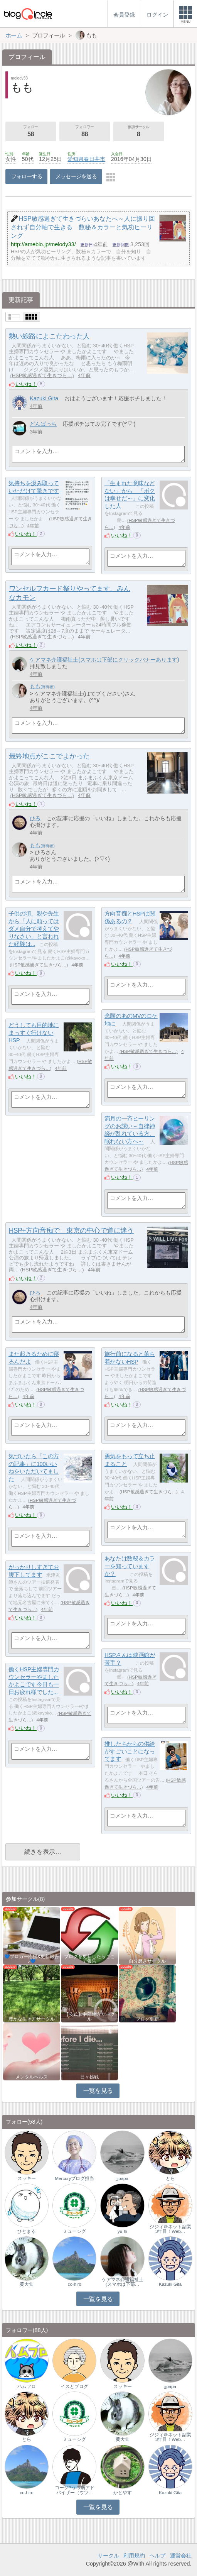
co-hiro (74, 2284)
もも (35, 686)
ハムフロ (26, 2386)
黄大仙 (27, 2284)
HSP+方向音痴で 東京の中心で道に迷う (71, 1230)
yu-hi (122, 2231)
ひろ (35, 818)
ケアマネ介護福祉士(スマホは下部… (122, 2282)
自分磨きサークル (147, 1961)
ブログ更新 (147, 2019)
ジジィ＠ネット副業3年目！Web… (170, 2229)
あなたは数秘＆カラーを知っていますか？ (129, 1566)
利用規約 (134, 2555)
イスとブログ (74, 2386)
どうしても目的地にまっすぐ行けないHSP (33, 1032)
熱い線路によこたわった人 (49, 336)
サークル (108, 2555)
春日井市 (94, 159)
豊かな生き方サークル (31, 2019)
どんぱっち (43, 424)
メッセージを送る (76, 176)
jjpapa (122, 2178)
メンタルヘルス (31, 2077)
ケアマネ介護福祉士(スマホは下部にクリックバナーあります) (104, 660)
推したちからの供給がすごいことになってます (129, 1751)
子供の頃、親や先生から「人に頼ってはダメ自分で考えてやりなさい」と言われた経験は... (33, 928)
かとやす (122, 2492)
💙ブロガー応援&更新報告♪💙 (31, 1958)
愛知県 (75, 159)
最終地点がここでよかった (49, 756)
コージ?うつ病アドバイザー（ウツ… (74, 2490)
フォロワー (84, 132)
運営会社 (181, 2555)
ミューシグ (74, 2231)
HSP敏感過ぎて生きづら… (42, 375)
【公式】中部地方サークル (89, 2016)
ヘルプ (157, 2555)
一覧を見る (98, 2090)
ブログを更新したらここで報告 (89, 1958)
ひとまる (26, 2231)
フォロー (30, 132)
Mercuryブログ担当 (74, 2178)
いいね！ (26, 384)
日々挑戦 (89, 2077)
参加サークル (138, 132)
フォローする (26, 176)
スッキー (26, 2178)
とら (170, 2178)
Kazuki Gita (44, 398)
